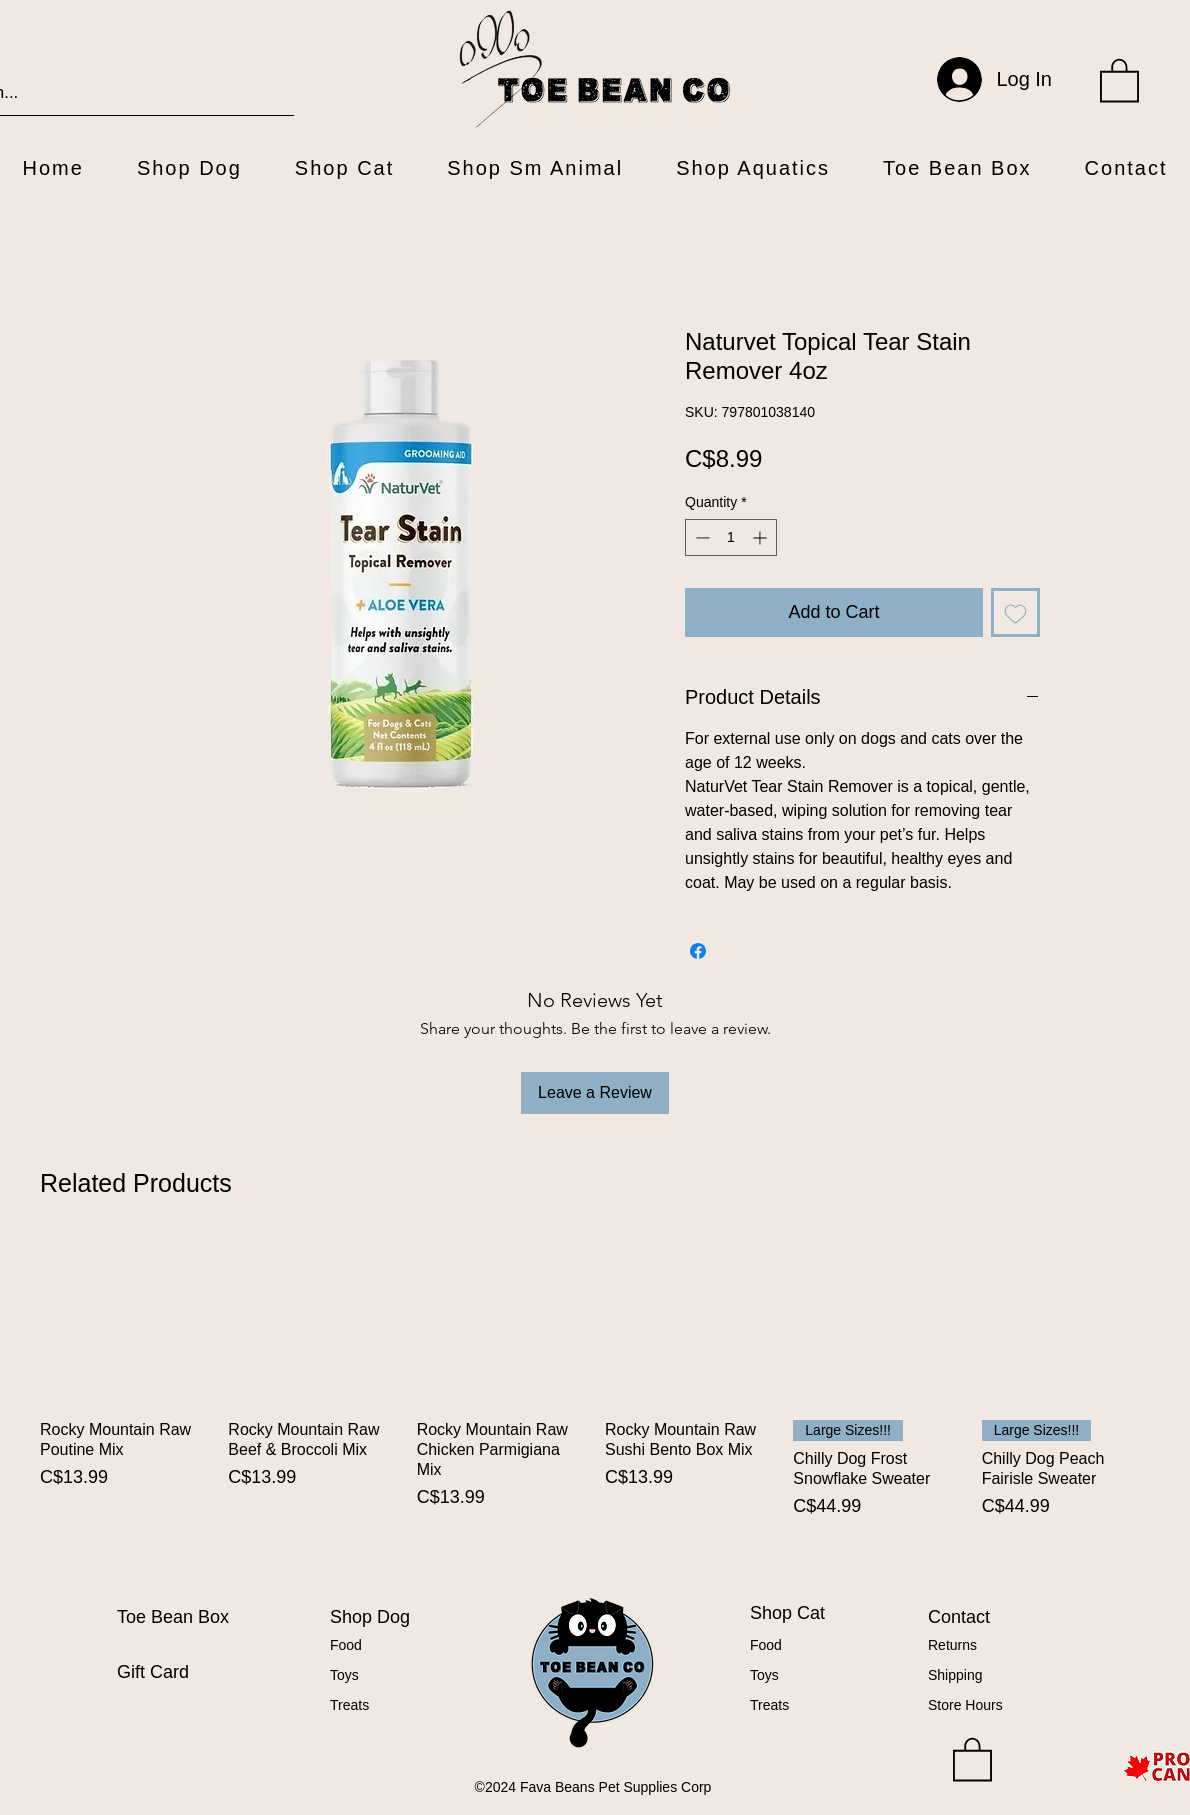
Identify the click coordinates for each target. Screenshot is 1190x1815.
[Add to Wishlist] (1015, 612)
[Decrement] (700, 537)
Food (346, 1645)
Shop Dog (370, 1617)
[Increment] (761, 537)
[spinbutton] (731, 537)
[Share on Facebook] (698, 951)
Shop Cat (787, 1613)
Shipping (955, 1675)
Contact (959, 1617)
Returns (952, 1645)
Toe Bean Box (173, 1617)
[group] (595, 1402)
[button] (1119, 79)
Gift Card (153, 1672)
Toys (344, 1675)
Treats (349, 1705)
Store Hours (965, 1705)
